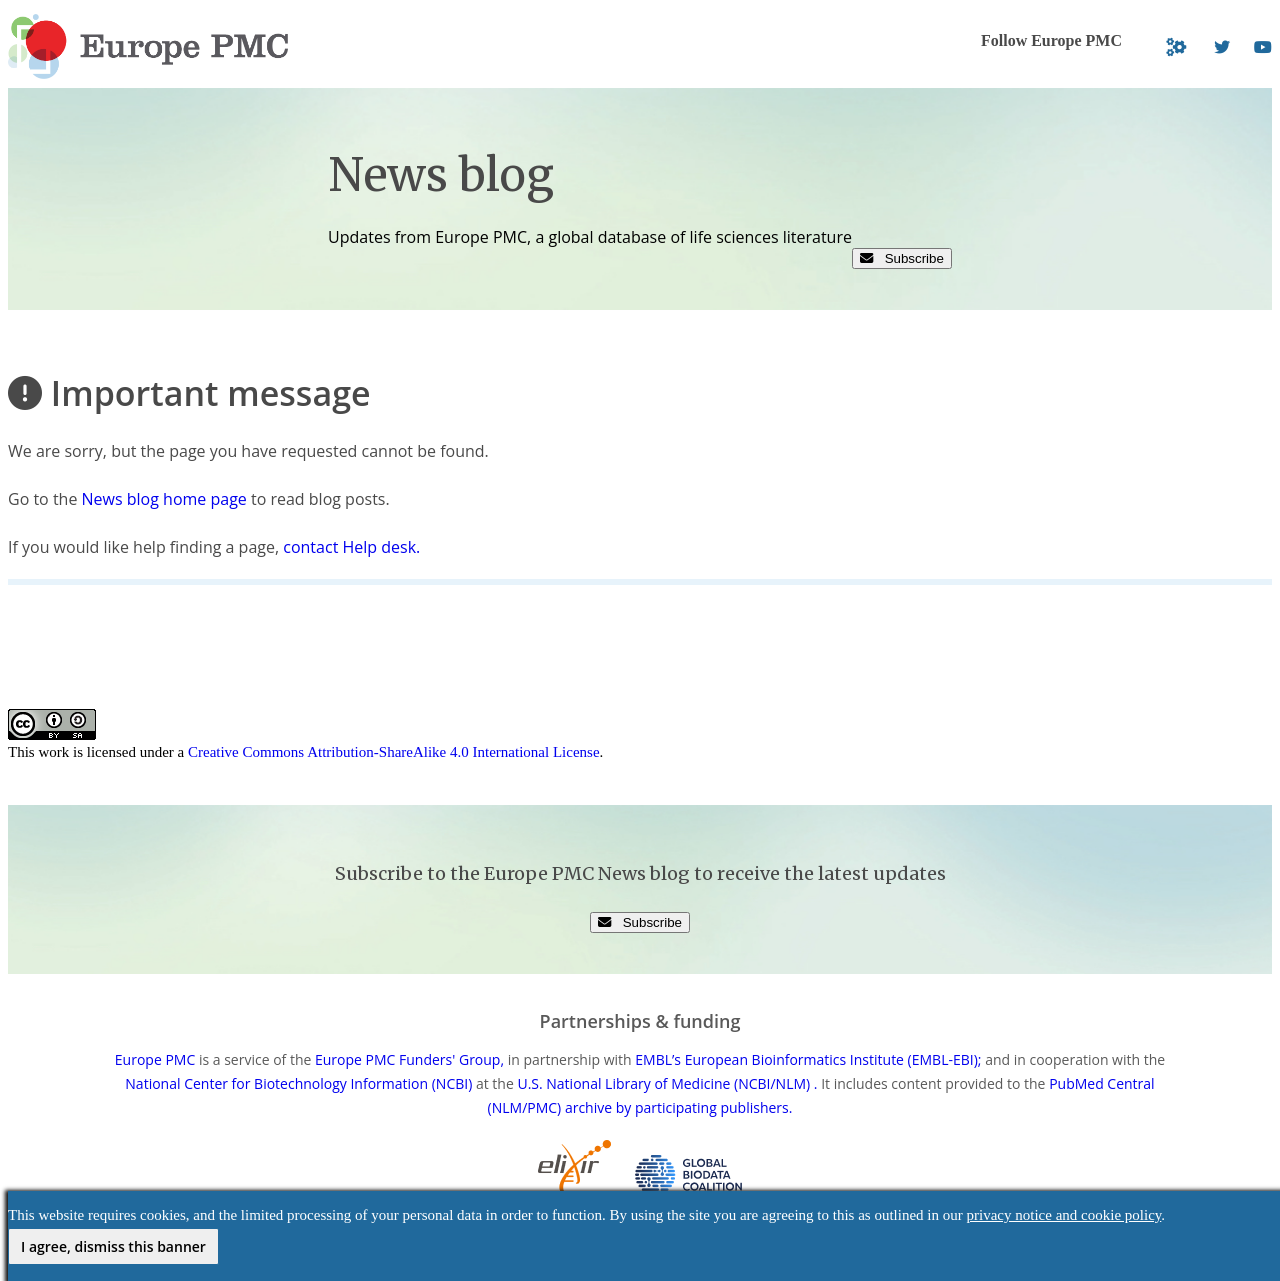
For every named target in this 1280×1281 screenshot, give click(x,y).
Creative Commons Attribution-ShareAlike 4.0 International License (394, 752)
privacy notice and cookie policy (1064, 1215)
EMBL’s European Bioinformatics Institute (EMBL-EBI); (808, 1059)
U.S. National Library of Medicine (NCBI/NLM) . (667, 1083)
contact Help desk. (351, 547)
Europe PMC (155, 1059)
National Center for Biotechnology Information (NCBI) (298, 1083)
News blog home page (164, 499)
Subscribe (902, 258)
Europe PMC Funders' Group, (409, 1059)
